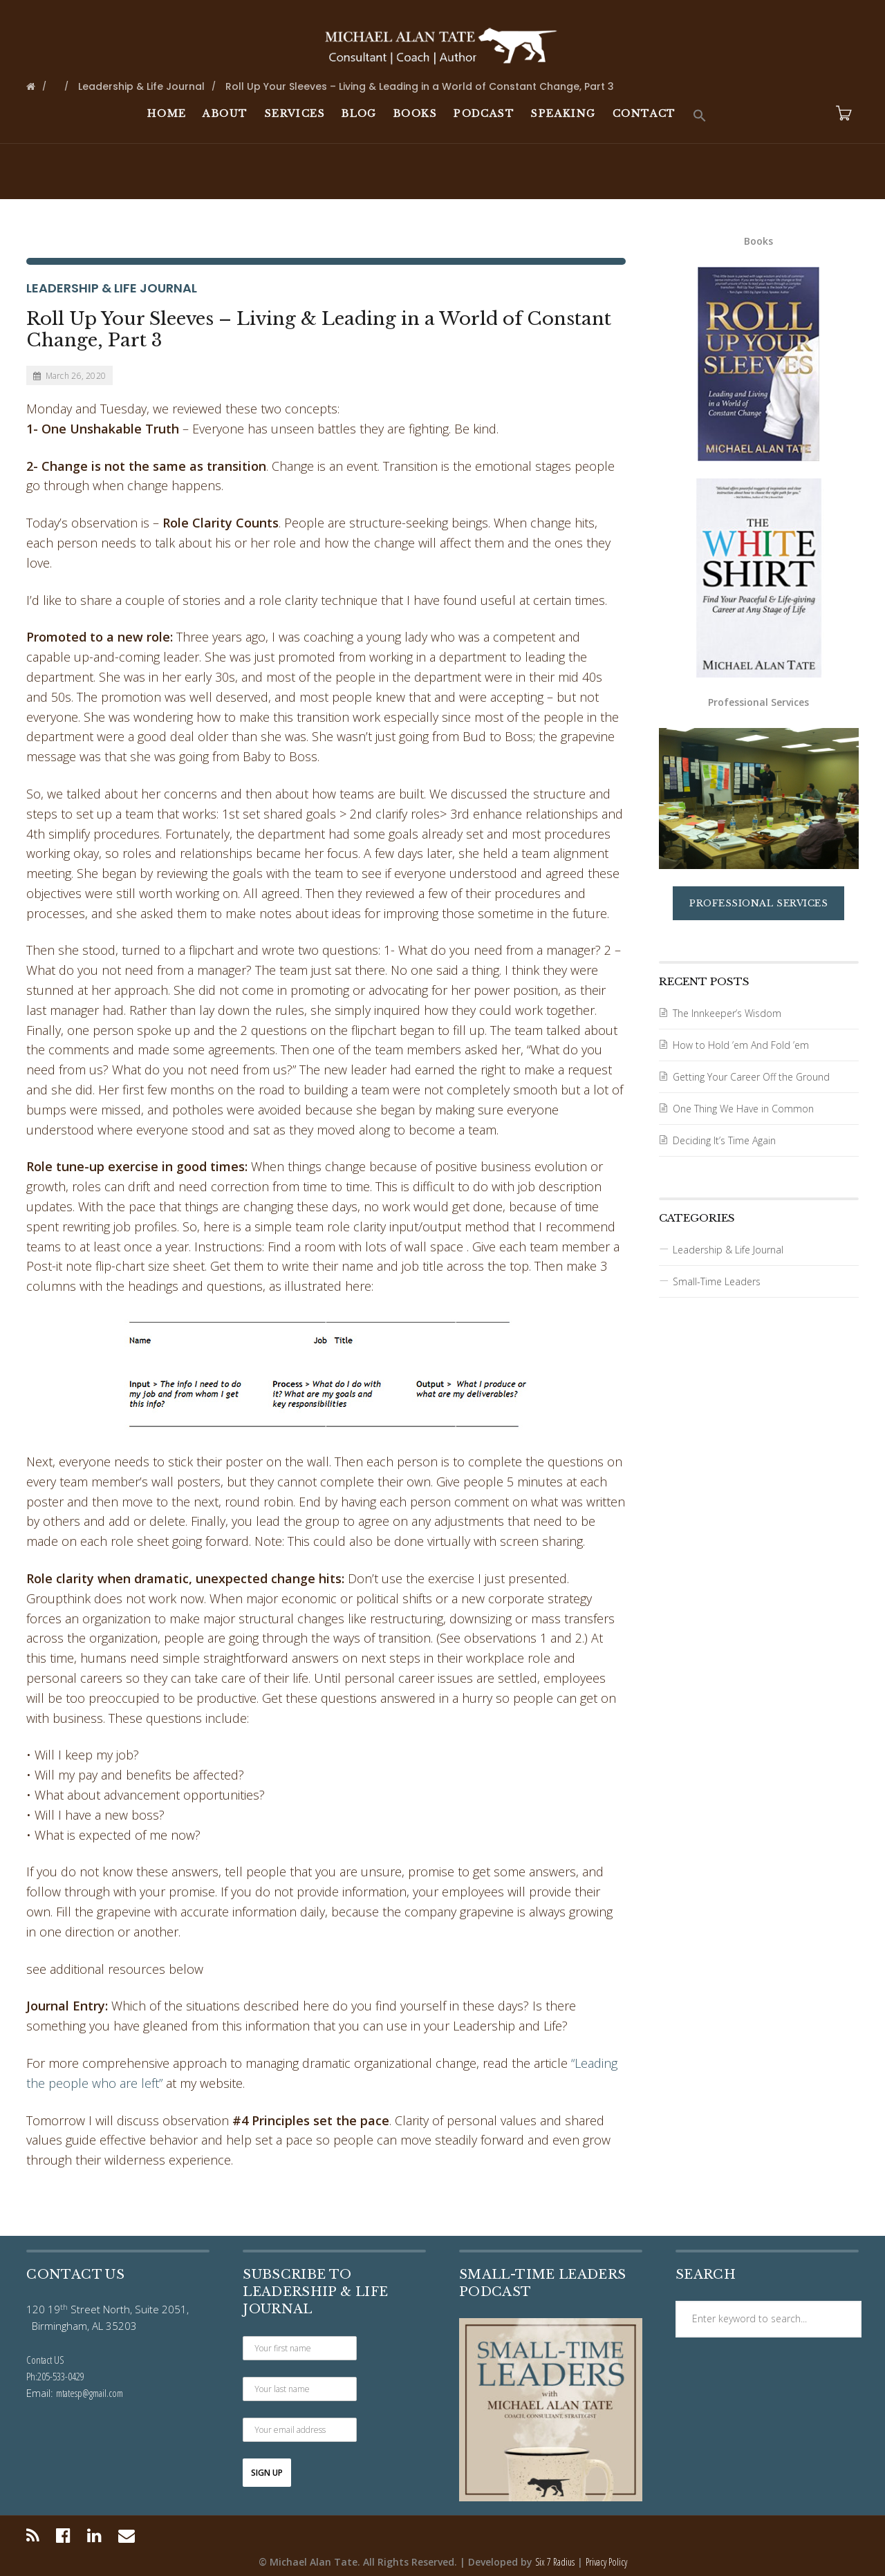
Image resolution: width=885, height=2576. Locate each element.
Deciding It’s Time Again (724, 1140)
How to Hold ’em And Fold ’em (741, 1045)
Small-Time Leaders (717, 1281)
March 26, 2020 (69, 376)
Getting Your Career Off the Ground (751, 1076)
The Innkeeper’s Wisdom (727, 1013)
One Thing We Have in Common (743, 1108)
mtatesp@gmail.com (89, 2393)
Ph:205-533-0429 (55, 2376)
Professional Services (758, 903)
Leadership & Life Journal (111, 288)
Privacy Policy (606, 2561)
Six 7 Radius (555, 2561)
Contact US (45, 2360)
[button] (699, 116)
